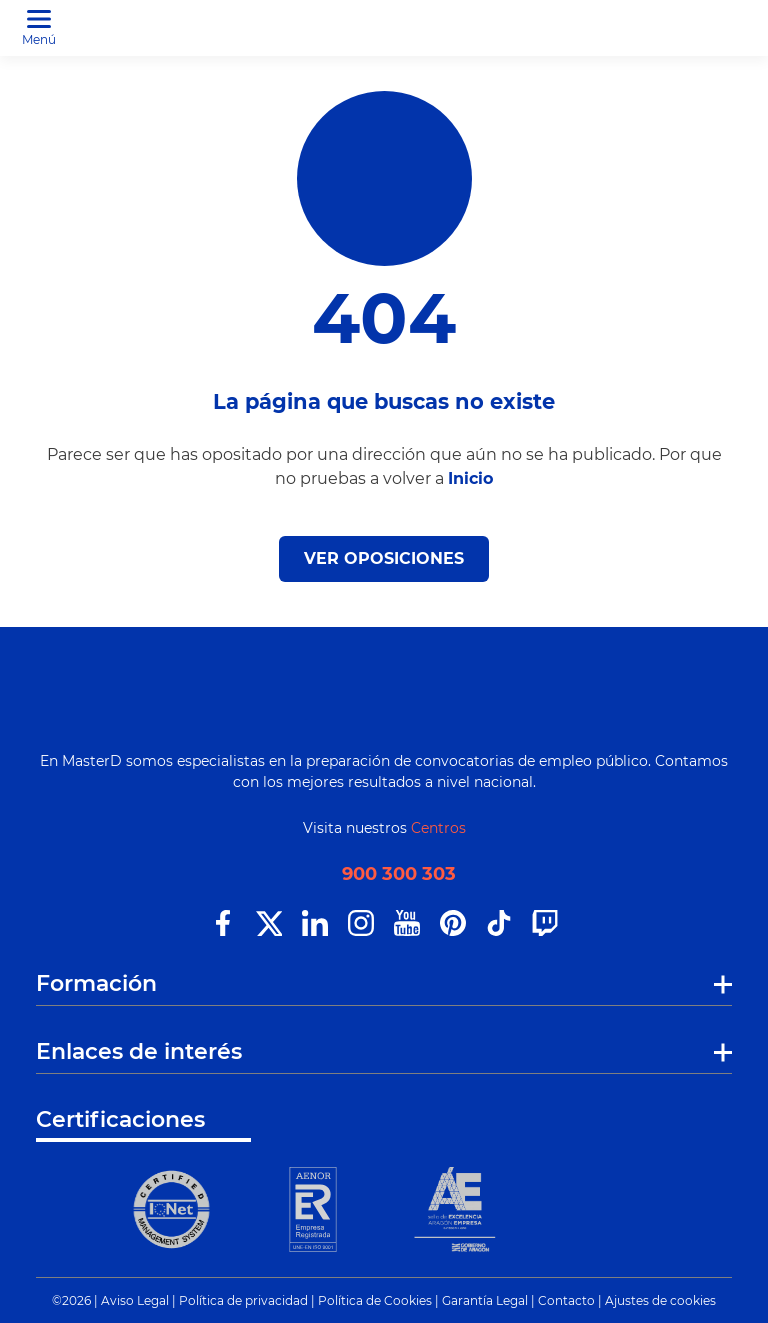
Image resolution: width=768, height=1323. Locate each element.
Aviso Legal (135, 1300)
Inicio (470, 478)
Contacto (566, 1300)
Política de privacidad (243, 1300)
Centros (438, 828)
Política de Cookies (375, 1300)
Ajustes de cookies (660, 1300)
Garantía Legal (485, 1300)
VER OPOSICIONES (384, 558)
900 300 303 (399, 874)
